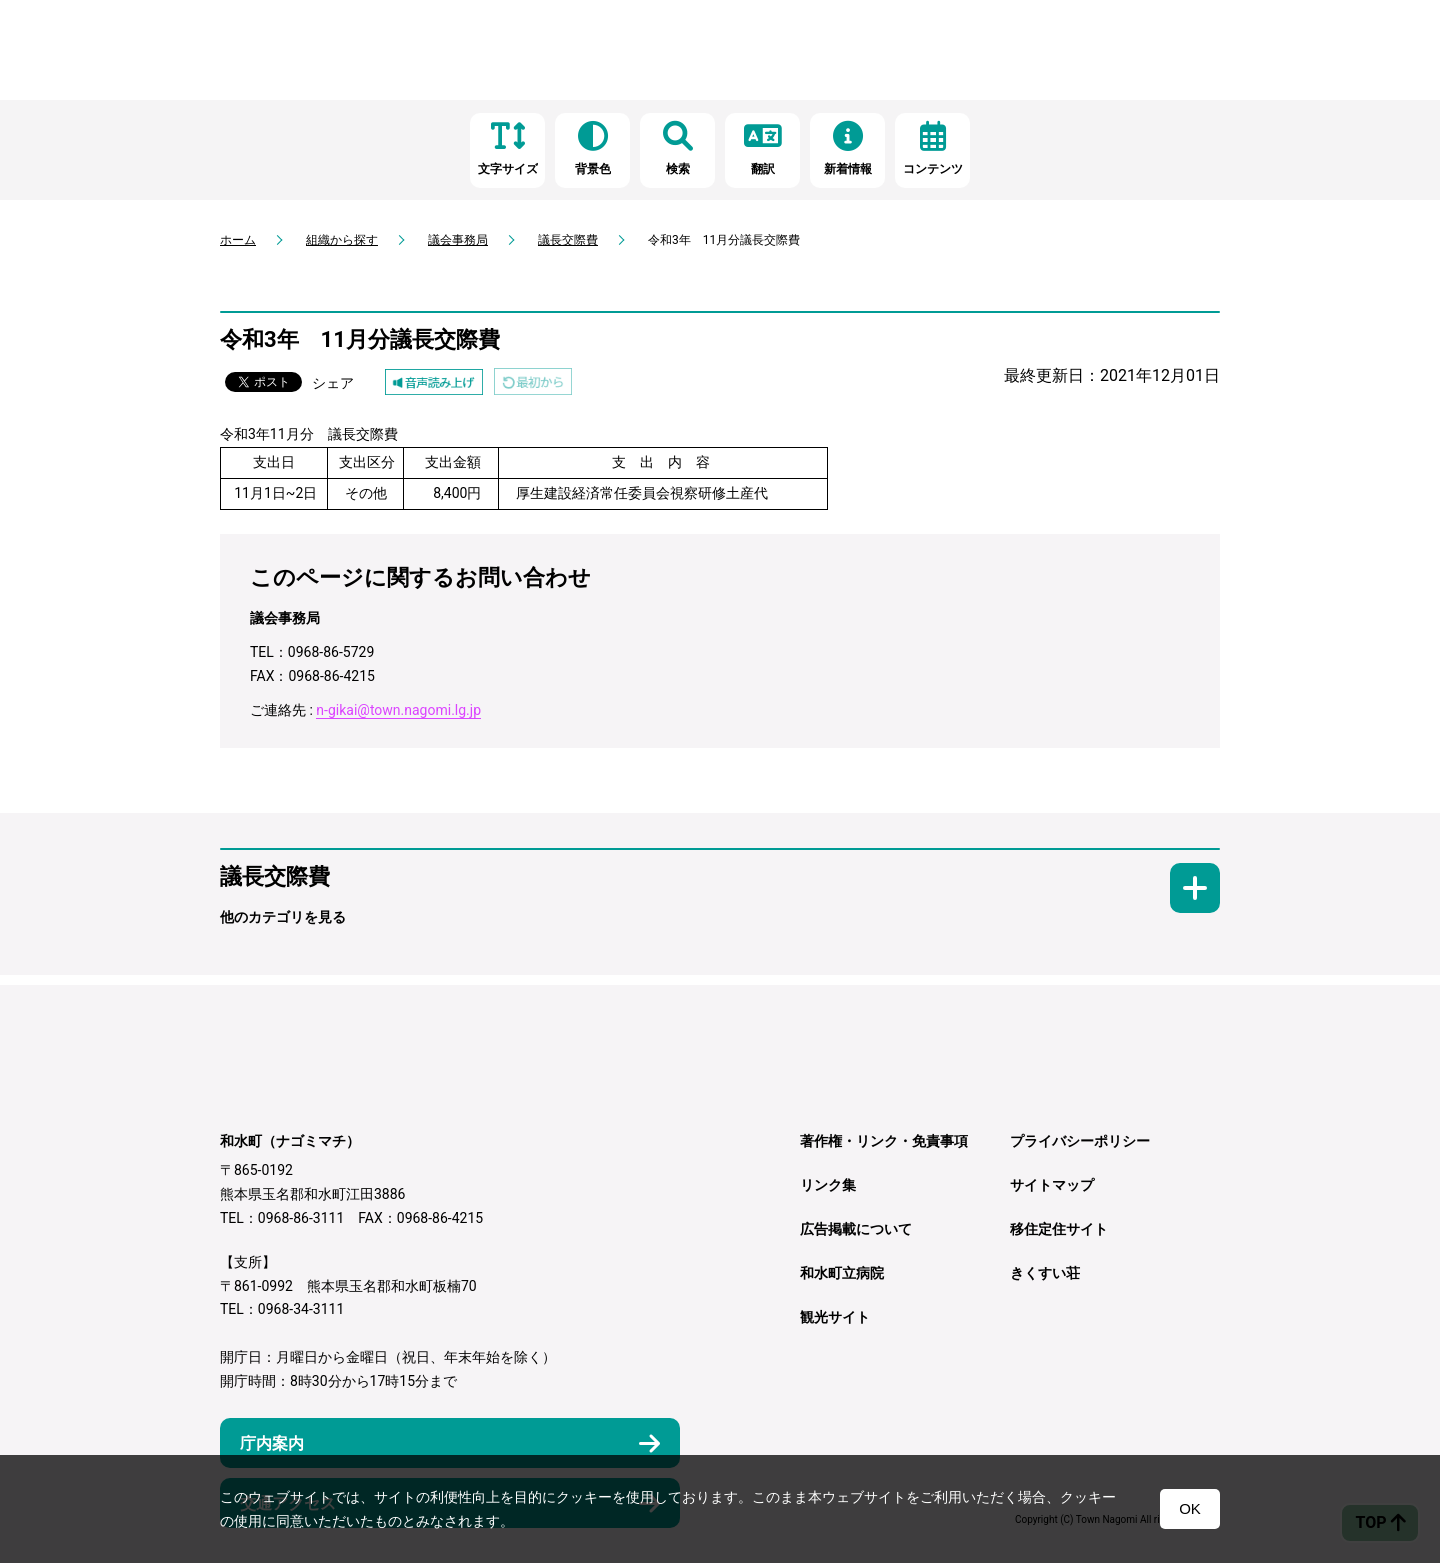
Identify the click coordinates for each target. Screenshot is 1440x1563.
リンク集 (828, 1185)
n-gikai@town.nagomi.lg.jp (398, 710)
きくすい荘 (1045, 1273)
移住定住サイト (1059, 1229)
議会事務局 (458, 240)
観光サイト (835, 1317)
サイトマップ (1052, 1185)
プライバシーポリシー (1080, 1141)
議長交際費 (568, 240)
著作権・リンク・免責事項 (884, 1141)
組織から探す (342, 240)
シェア (333, 383)
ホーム (238, 240)
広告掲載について (856, 1229)
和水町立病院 (842, 1273)
